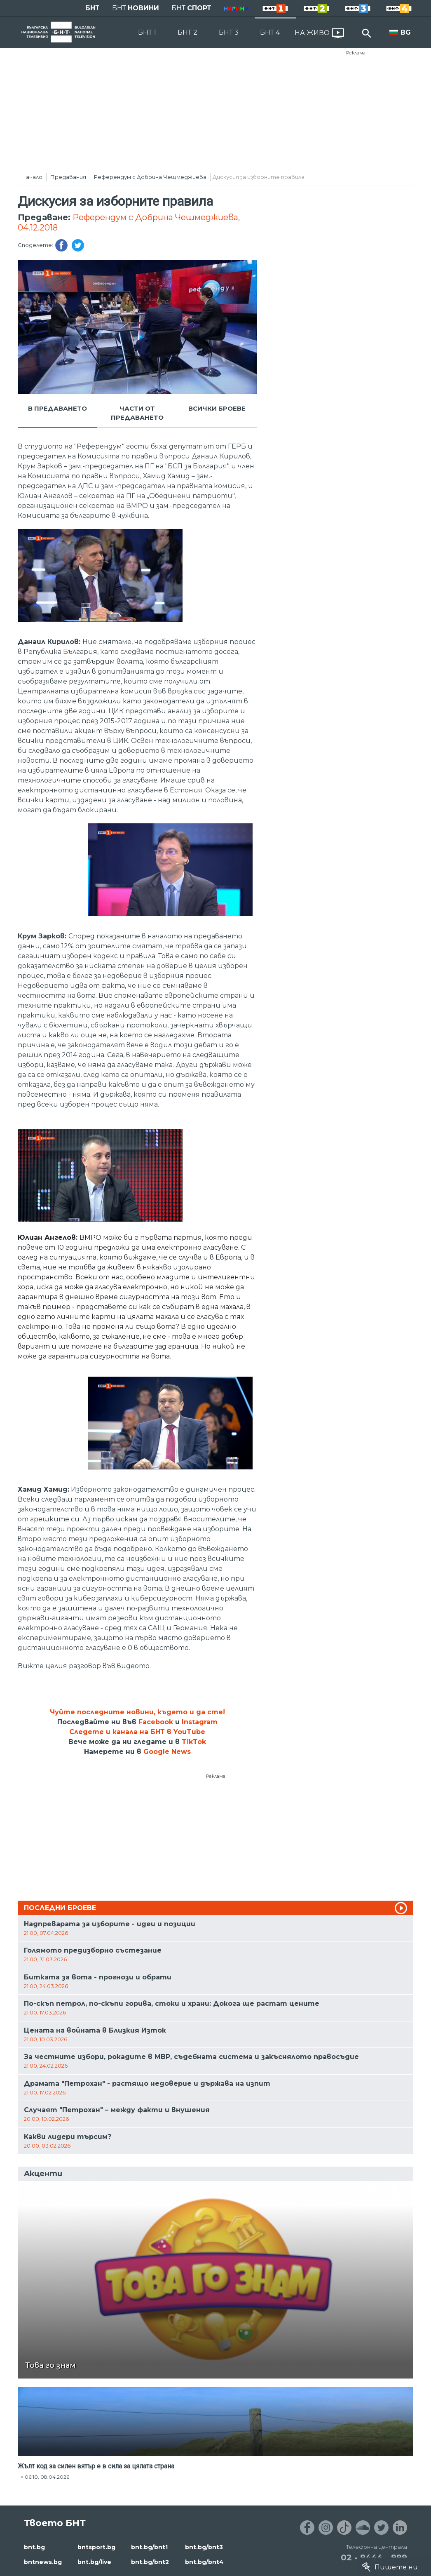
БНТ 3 (229, 32)
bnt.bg (34, 2547)
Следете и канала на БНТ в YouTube (137, 1732)
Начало (31, 177)
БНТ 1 (147, 32)
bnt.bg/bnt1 (149, 2547)
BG (406, 32)
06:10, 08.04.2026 (47, 2477)
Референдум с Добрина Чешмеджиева (150, 177)
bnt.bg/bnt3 (204, 2547)
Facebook (155, 1722)
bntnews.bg (43, 2562)
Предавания (68, 177)
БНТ (92, 8)
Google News (167, 1752)
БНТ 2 (187, 32)
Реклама (355, 53)
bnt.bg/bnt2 (150, 2562)
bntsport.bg (96, 2547)
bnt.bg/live (94, 2562)
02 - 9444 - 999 (374, 2557)
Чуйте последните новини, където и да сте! (137, 1712)
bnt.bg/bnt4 (204, 2562)
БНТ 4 (270, 32)
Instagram (200, 1722)
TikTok (194, 1742)
